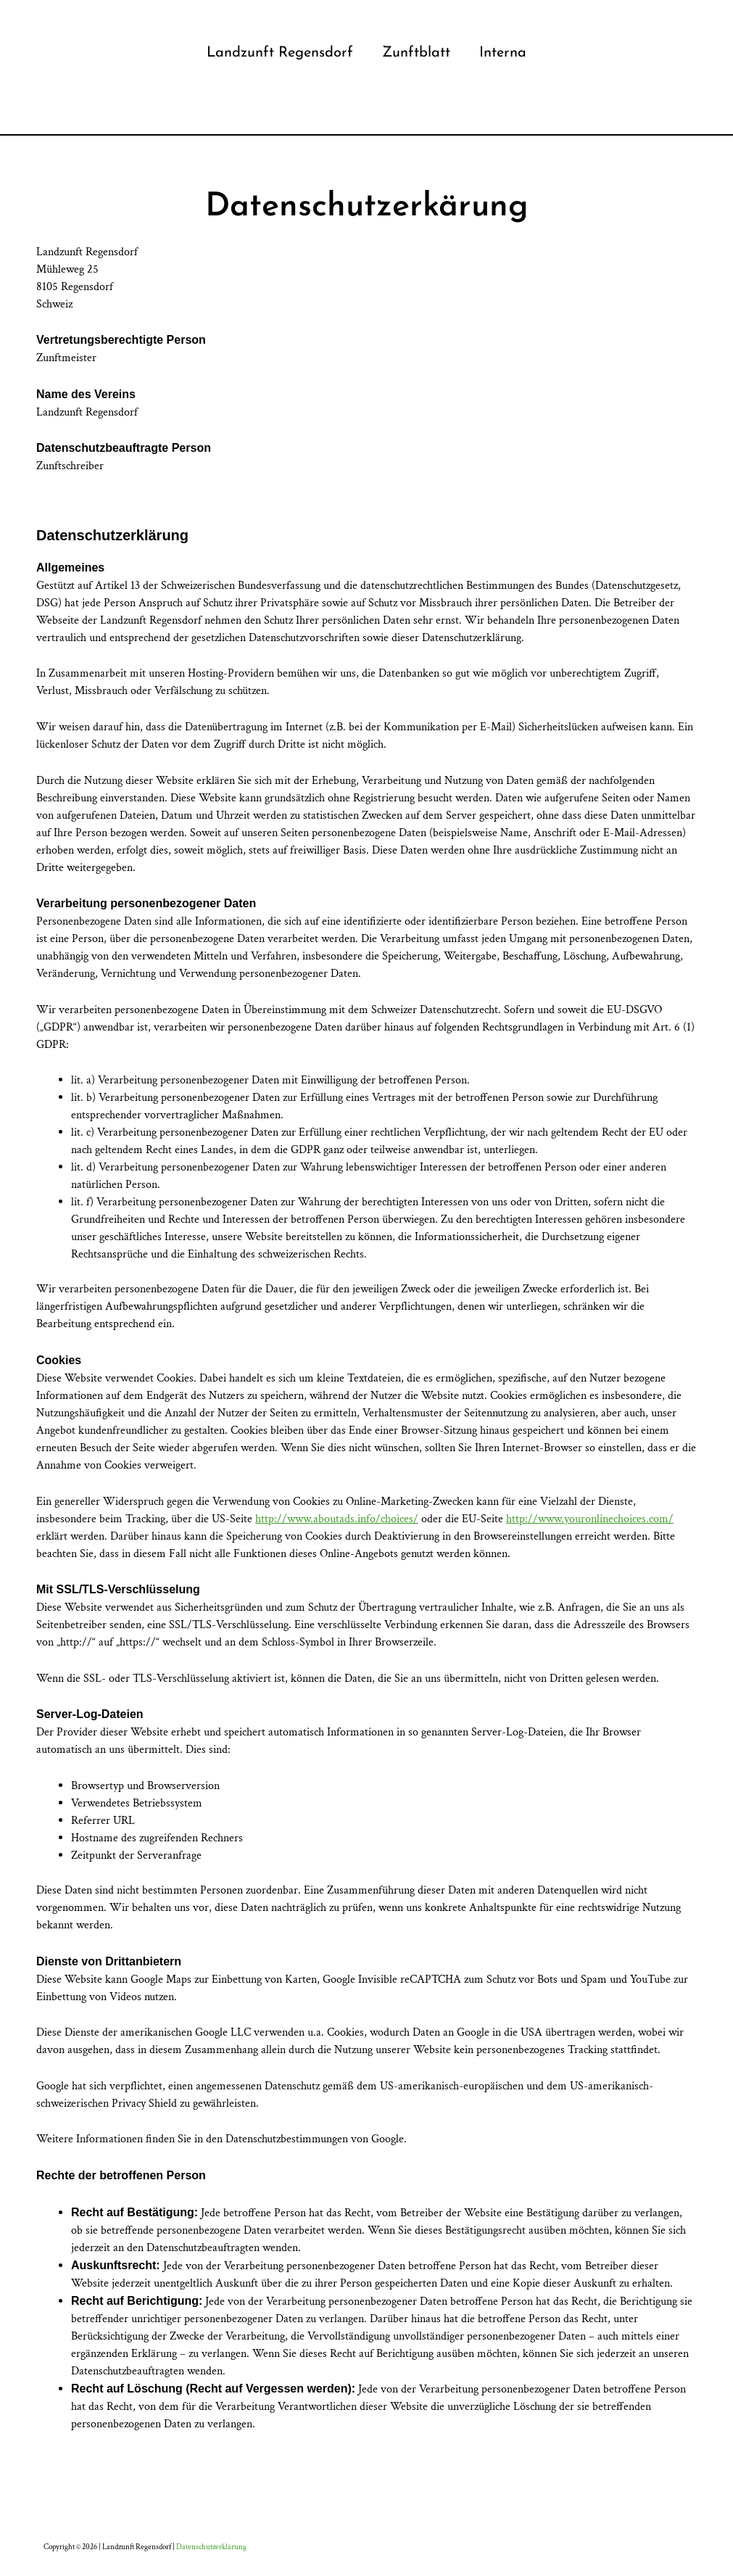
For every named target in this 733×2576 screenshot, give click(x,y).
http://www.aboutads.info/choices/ (336, 1519)
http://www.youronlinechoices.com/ (590, 1519)
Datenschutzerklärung (211, 2547)
